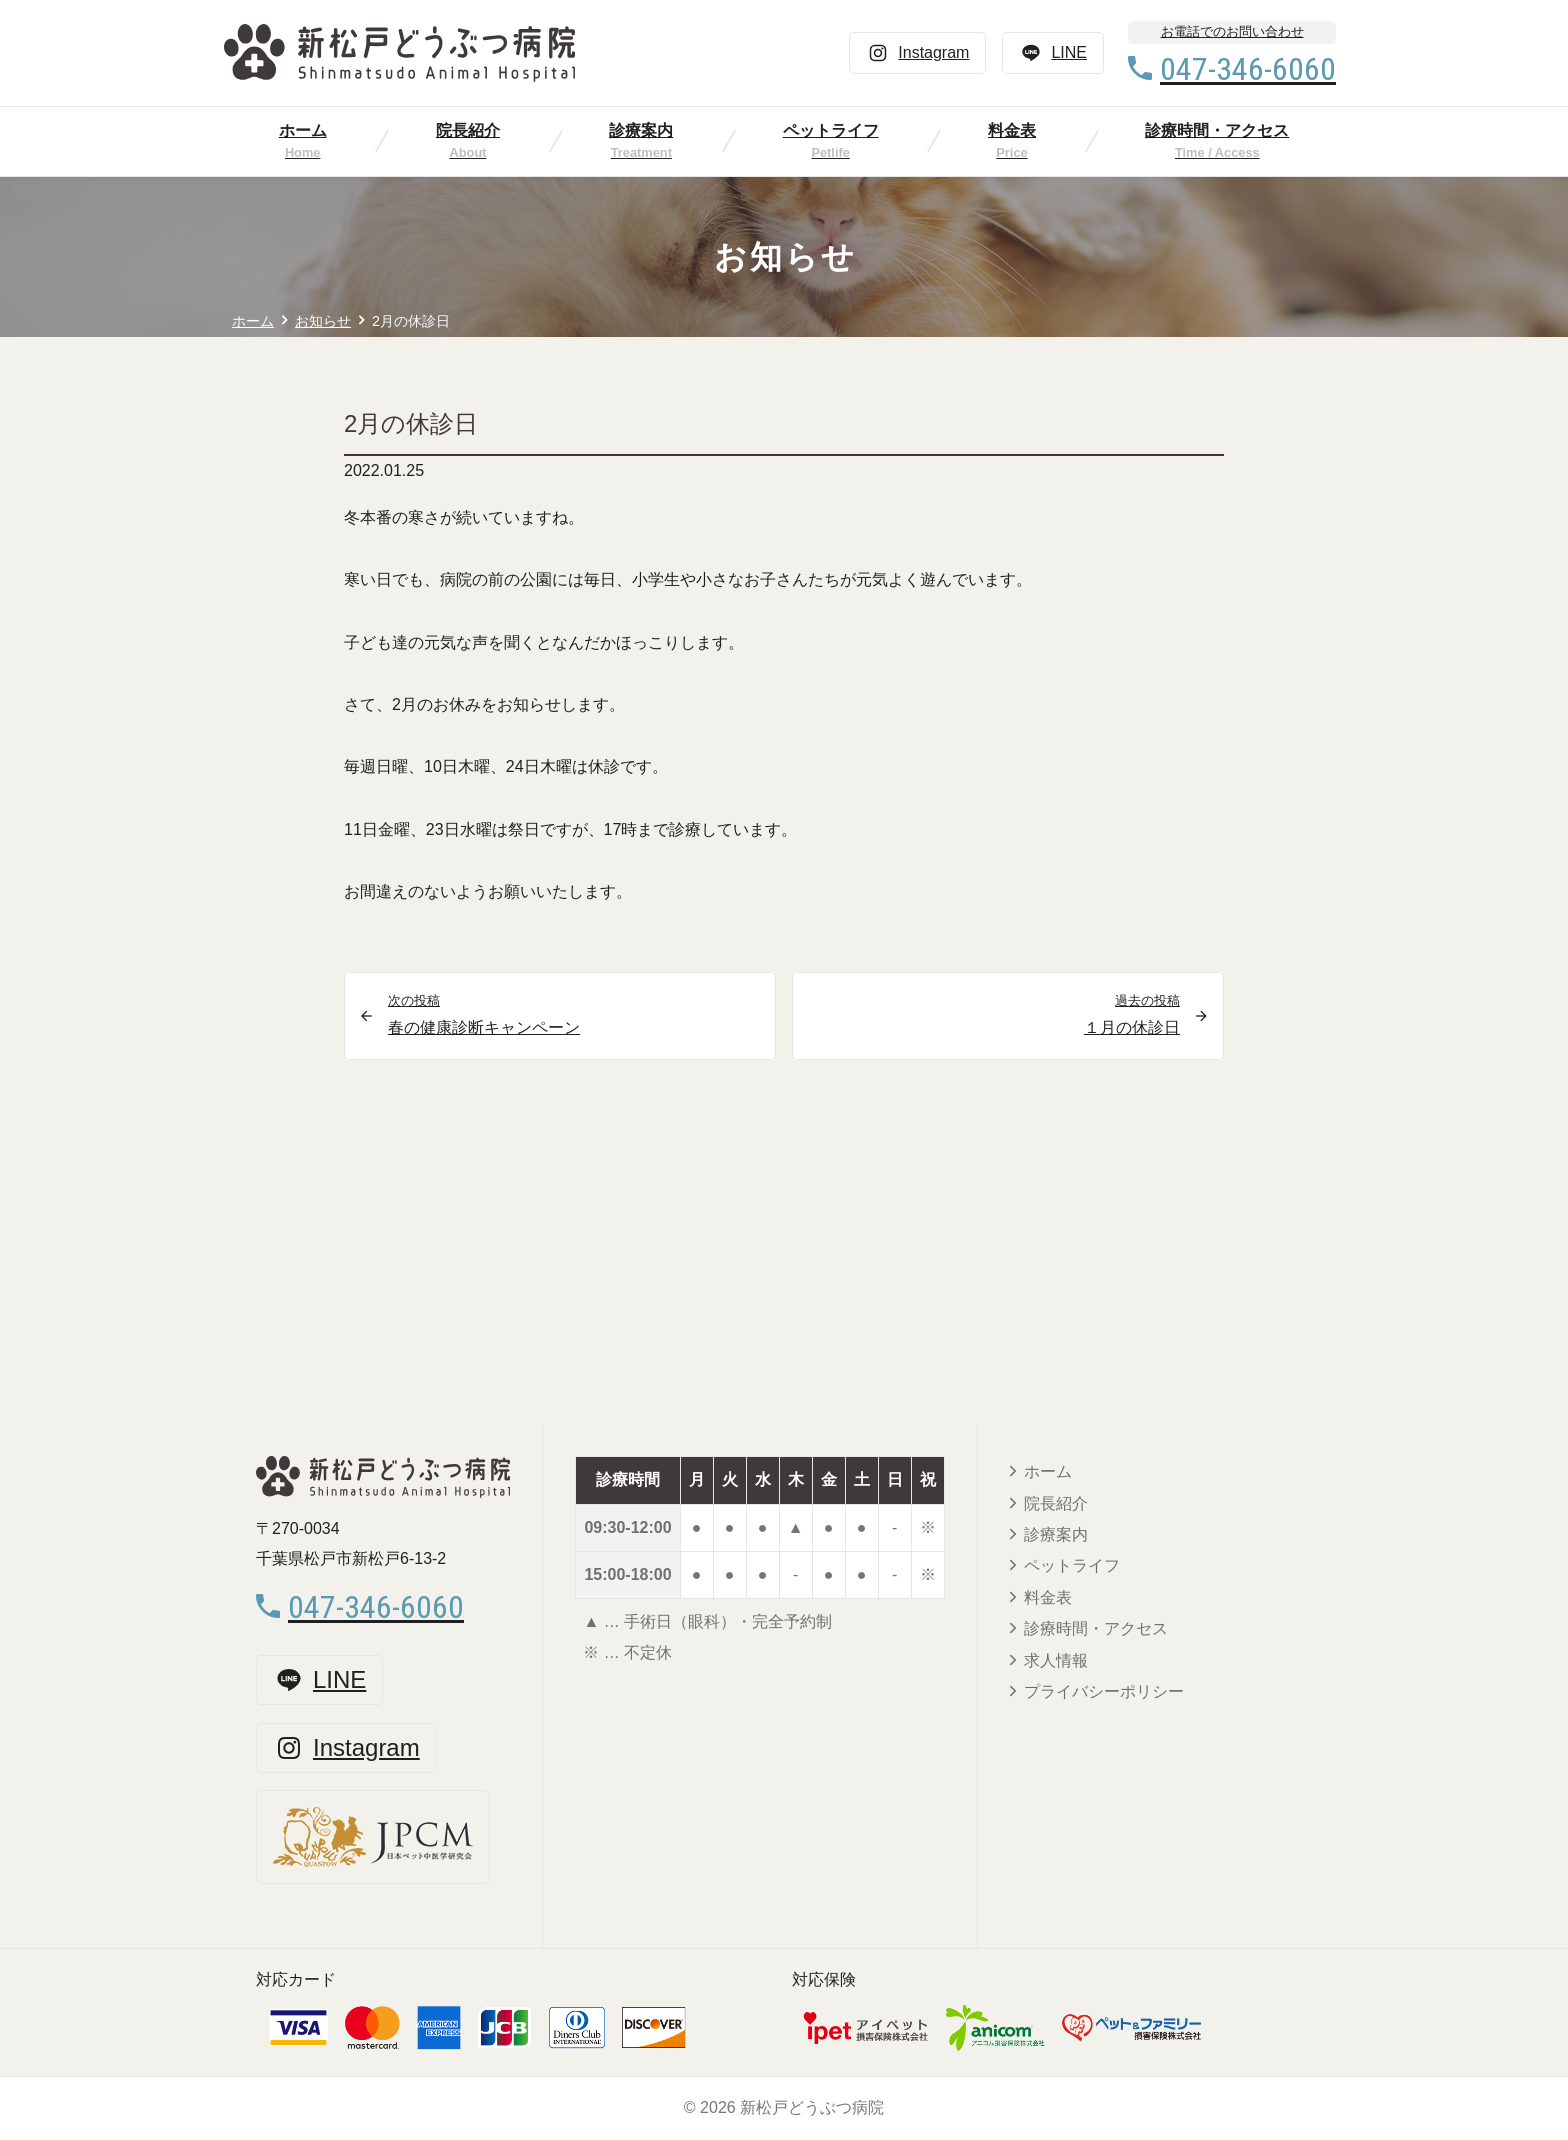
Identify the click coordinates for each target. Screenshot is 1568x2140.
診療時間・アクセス (1217, 130)
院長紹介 (468, 130)
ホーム (303, 130)
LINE (1053, 53)
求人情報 (1056, 1660)
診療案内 (641, 130)
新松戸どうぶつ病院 (812, 2107)
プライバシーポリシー (1104, 1691)
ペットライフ (831, 130)
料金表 (1012, 130)
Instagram (917, 53)
